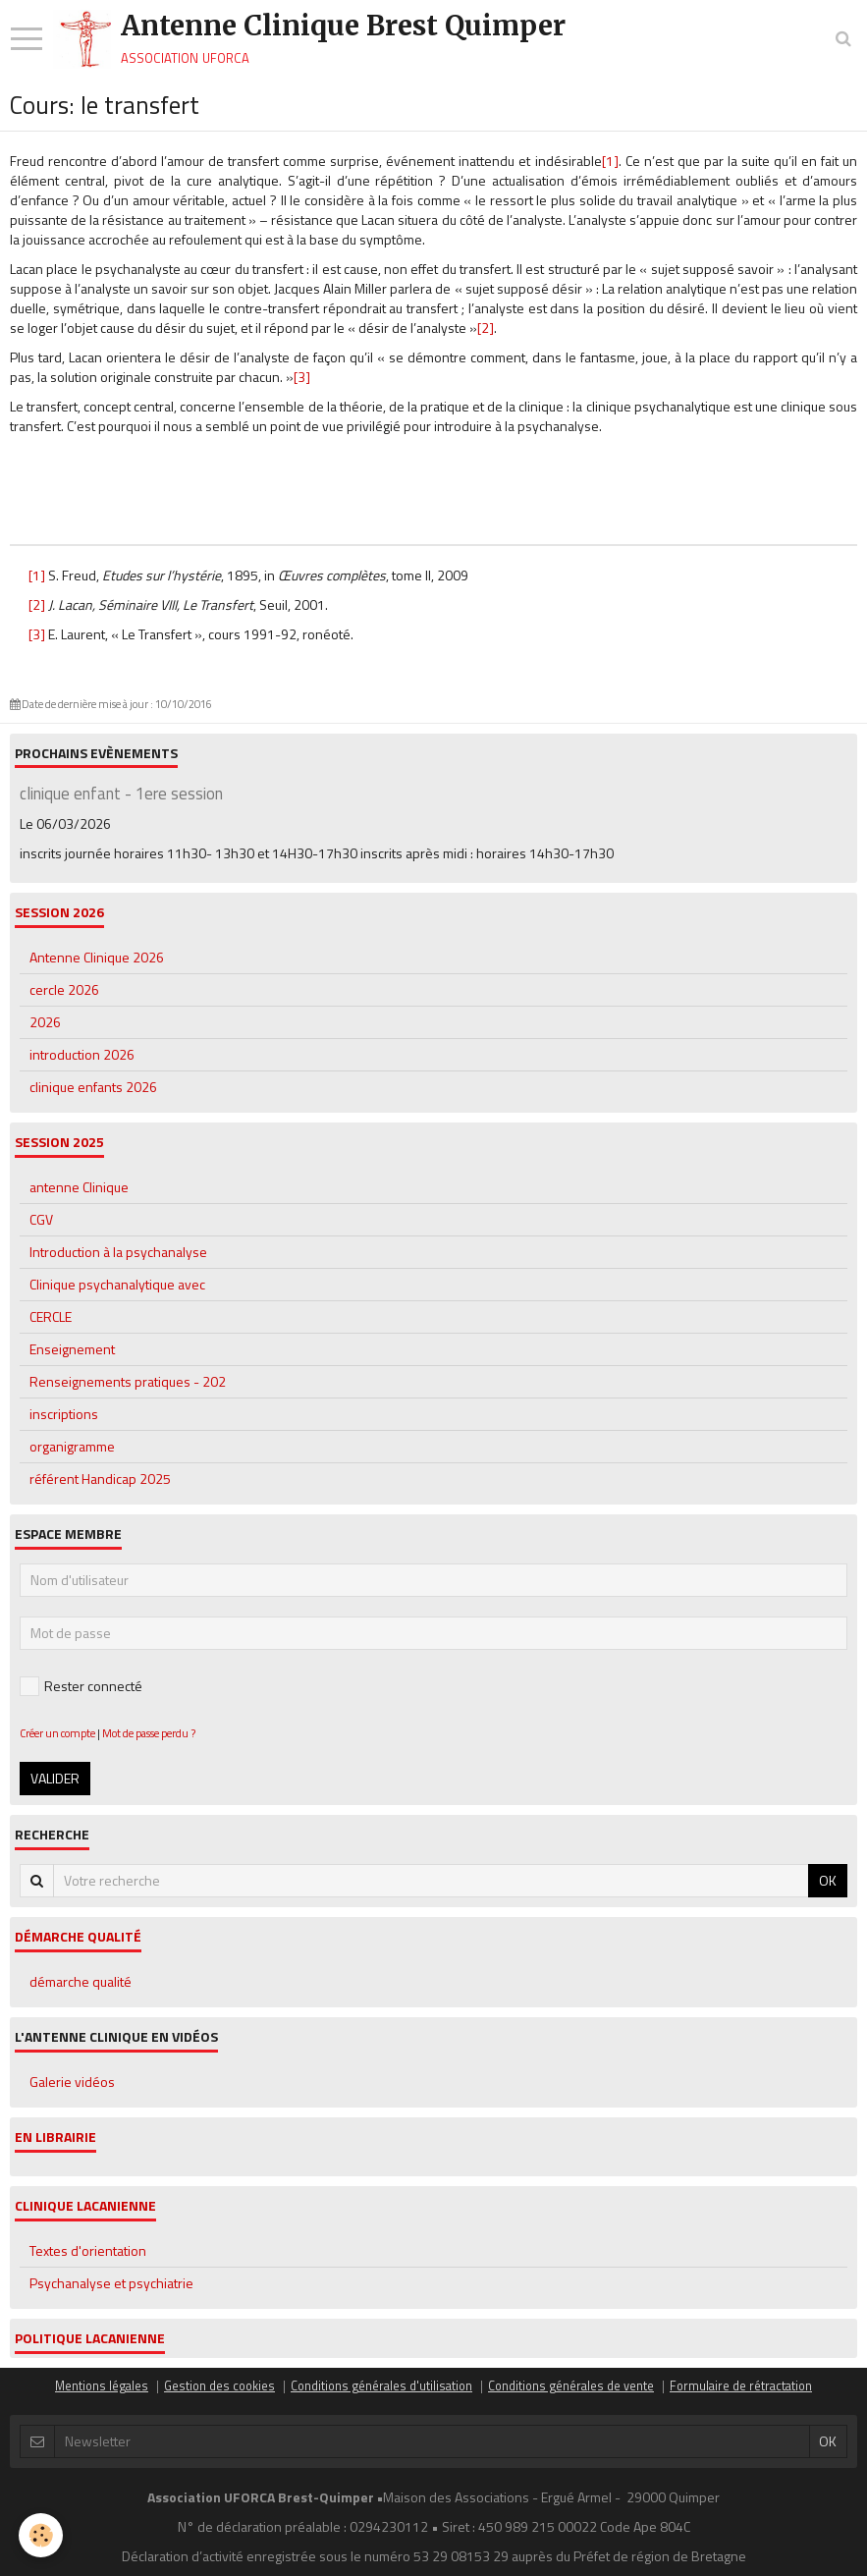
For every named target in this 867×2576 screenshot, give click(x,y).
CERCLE (50, 1316)
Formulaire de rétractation (741, 2386)
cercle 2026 (64, 989)
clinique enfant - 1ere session (121, 793)
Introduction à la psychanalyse (118, 1251)
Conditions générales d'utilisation (381, 2386)
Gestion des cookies (219, 2386)
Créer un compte (57, 1733)
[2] (485, 327)
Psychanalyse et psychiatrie (111, 2283)
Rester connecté (81, 1685)
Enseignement (72, 1349)
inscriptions (63, 1413)
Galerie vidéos (72, 2081)
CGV (41, 1219)
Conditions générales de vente (571, 2386)
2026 (45, 1022)
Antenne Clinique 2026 (96, 957)
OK (828, 1880)
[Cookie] (42, 2535)
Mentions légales (101, 2386)
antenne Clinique (79, 1187)
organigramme (72, 1446)
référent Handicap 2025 (100, 1478)
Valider (55, 1778)
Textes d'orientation (87, 2250)
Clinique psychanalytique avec (117, 1284)
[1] (610, 160)
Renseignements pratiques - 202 (127, 1381)
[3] (302, 376)
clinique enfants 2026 (93, 1086)
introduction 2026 (82, 1054)
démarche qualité (80, 1981)
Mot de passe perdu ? (148, 1733)
